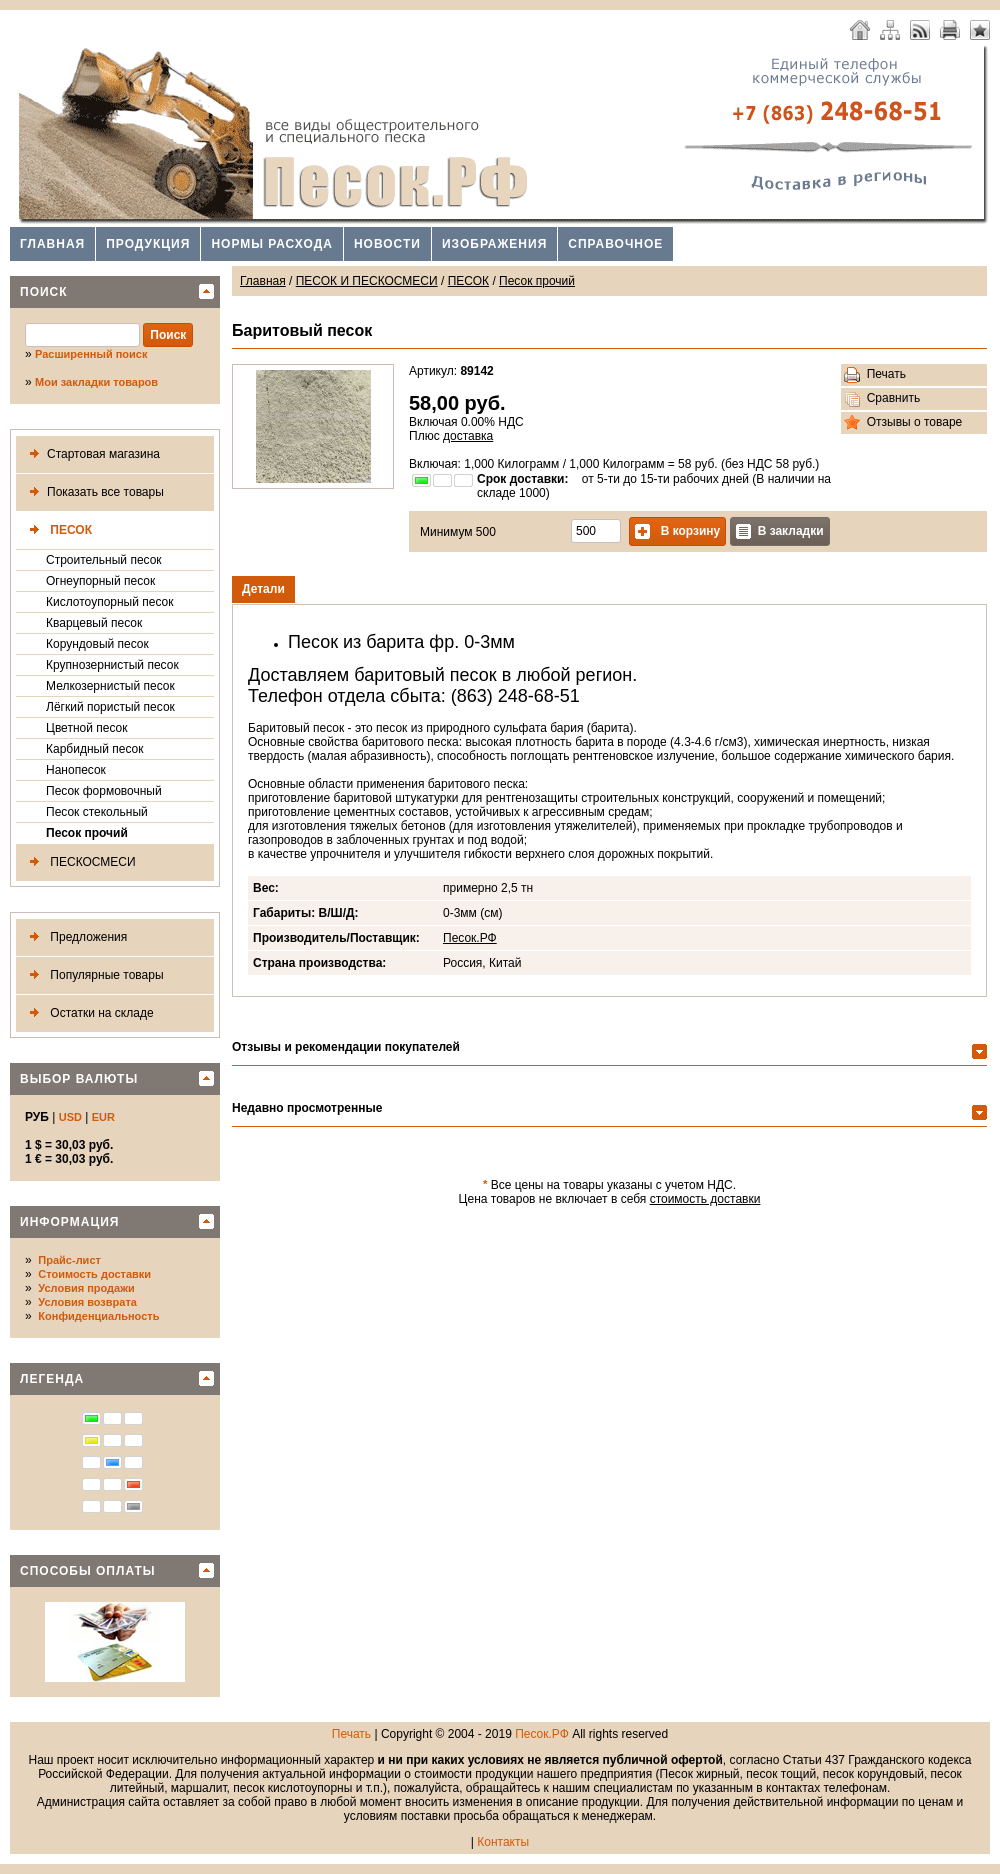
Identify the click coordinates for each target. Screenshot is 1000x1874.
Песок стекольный (97, 812)
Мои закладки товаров (96, 382)
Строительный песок (104, 560)
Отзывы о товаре (903, 423)
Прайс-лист (69, 1260)
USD (70, 1117)
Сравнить (882, 399)
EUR (103, 1117)
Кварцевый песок (94, 623)
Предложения (74, 937)
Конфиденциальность (98, 1316)
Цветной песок (86, 728)
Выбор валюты (79, 1079)
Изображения (494, 244)
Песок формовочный (104, 791)
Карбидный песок (94, 749)
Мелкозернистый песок (110, 686)
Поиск (44, 292)
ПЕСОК (57, 530)
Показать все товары (93, 492)
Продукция (148, 244)
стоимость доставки (705, 1199)
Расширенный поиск (91, 354)
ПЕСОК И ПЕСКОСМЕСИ (367, 281)
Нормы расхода (272, 244)
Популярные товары (93, 975)
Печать (875, 375)
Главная (52, 244)
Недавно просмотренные (307, 1108)
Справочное (615, 244)
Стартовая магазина (91, 454)
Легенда (52, 1379)
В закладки (780, 531)
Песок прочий (87, 833)
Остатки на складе (88, 1013)
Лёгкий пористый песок (110, 707)
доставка (468, 436)
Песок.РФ (470, 938)
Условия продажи (86, 1288)
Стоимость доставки (94, 1274)
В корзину (677, 531)
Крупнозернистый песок (112, 665)
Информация (69, 1222)
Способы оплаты (88, 1571)
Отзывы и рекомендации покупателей (346, 1047)
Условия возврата (87, 1302)
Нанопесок (76, 770)
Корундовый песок (97, 644)
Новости (387, 244)
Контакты (503, 1842)
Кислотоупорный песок (110, 602)
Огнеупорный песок (100, 581)
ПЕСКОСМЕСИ (79, 862)
